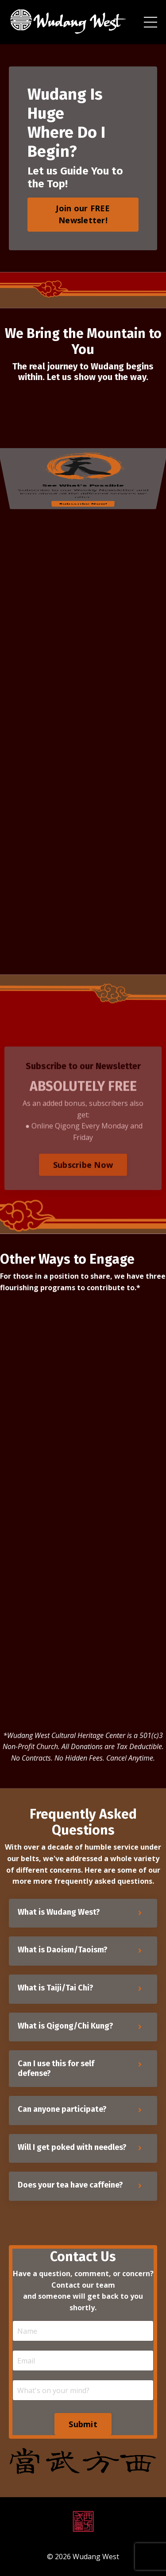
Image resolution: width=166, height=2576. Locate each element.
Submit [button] (83, 2424)
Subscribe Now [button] (83, 1186)
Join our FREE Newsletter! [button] (83, 214)
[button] (83, 212)
